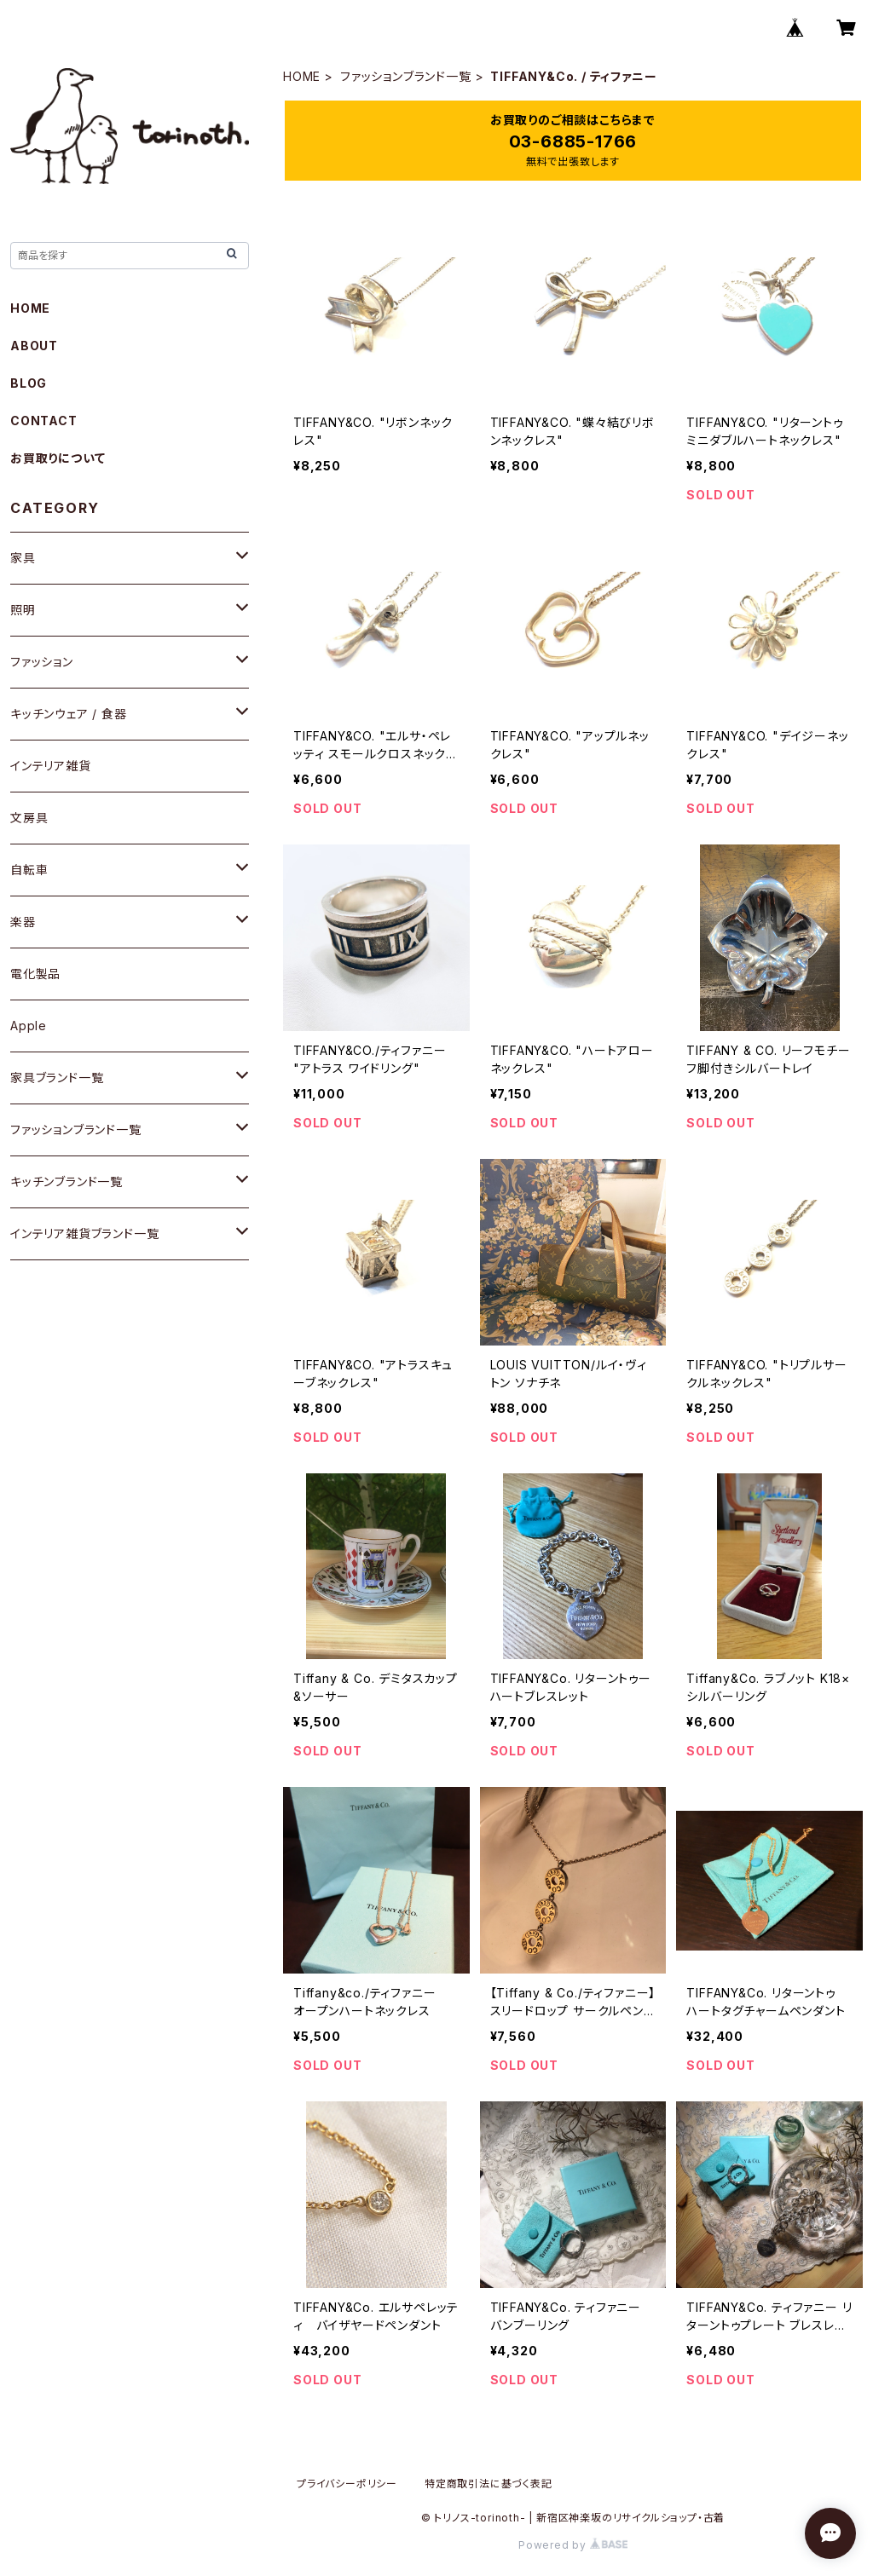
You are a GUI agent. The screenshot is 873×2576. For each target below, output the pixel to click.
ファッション (41, 661)
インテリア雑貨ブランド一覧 (84, 1233)
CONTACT (44, 420)
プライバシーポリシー (347, 2483)
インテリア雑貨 (50, 765)
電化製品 (35, 973)
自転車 (29, 869)
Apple (28, 1025)
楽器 (23, 921)
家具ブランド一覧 (56, 1077)
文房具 (29, 817)
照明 (23, 609)
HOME (302, 76)
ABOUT (34, 345)
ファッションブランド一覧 (405, 76)
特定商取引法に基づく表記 (488, 2483)
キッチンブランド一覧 (66, 1181)
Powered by (572, 2545)
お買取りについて (57, 458)
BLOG (28, 383)
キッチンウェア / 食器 (68, 713)
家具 (23, 557)
